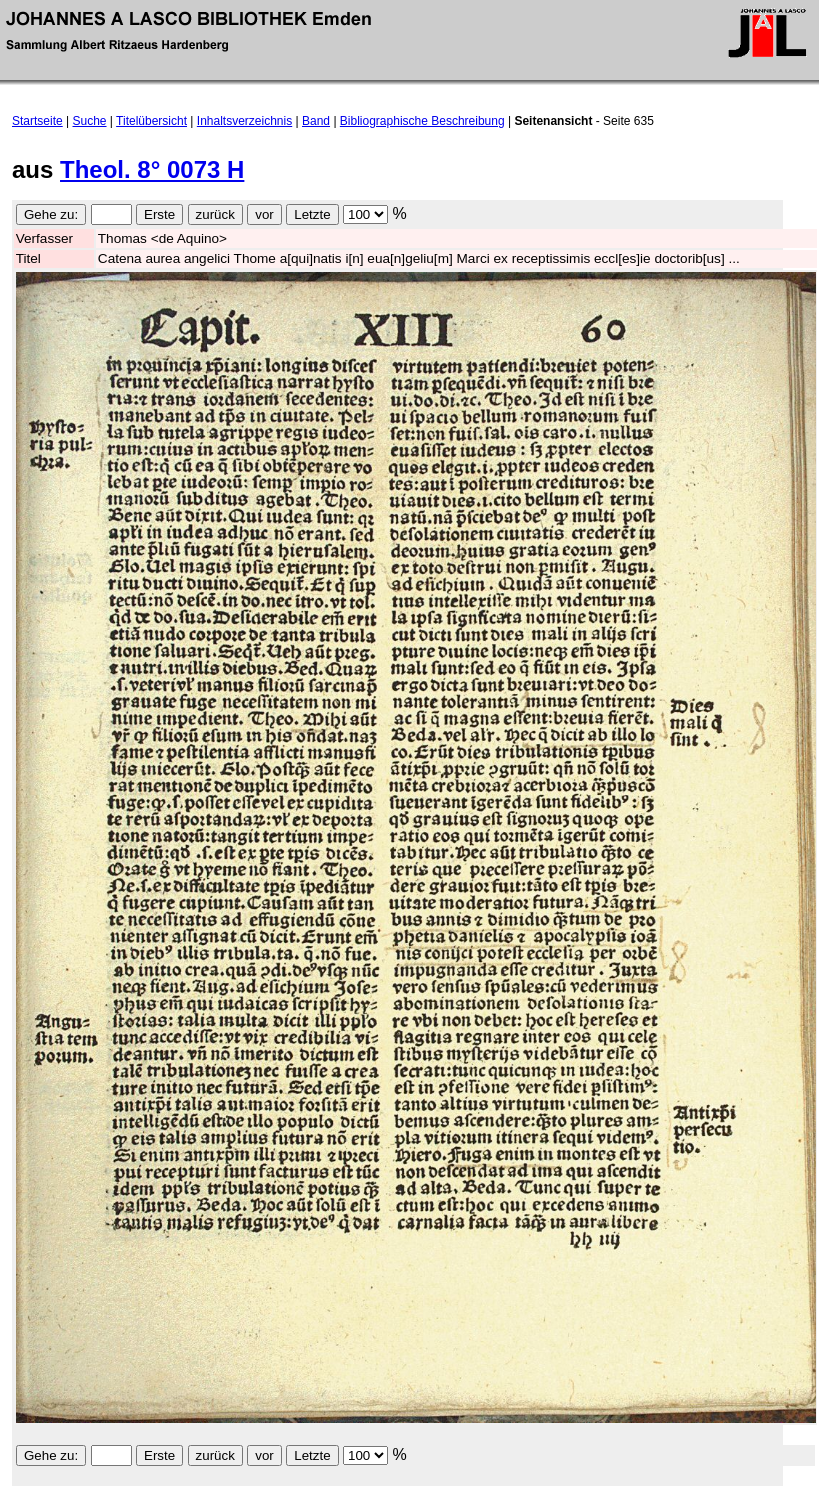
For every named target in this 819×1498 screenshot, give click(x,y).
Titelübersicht (151, 121)
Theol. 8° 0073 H (152, 169)
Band (316, 121)
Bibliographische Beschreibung (422, 121)
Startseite (37, 121)
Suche (90, 121)
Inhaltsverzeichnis (244, 121)
